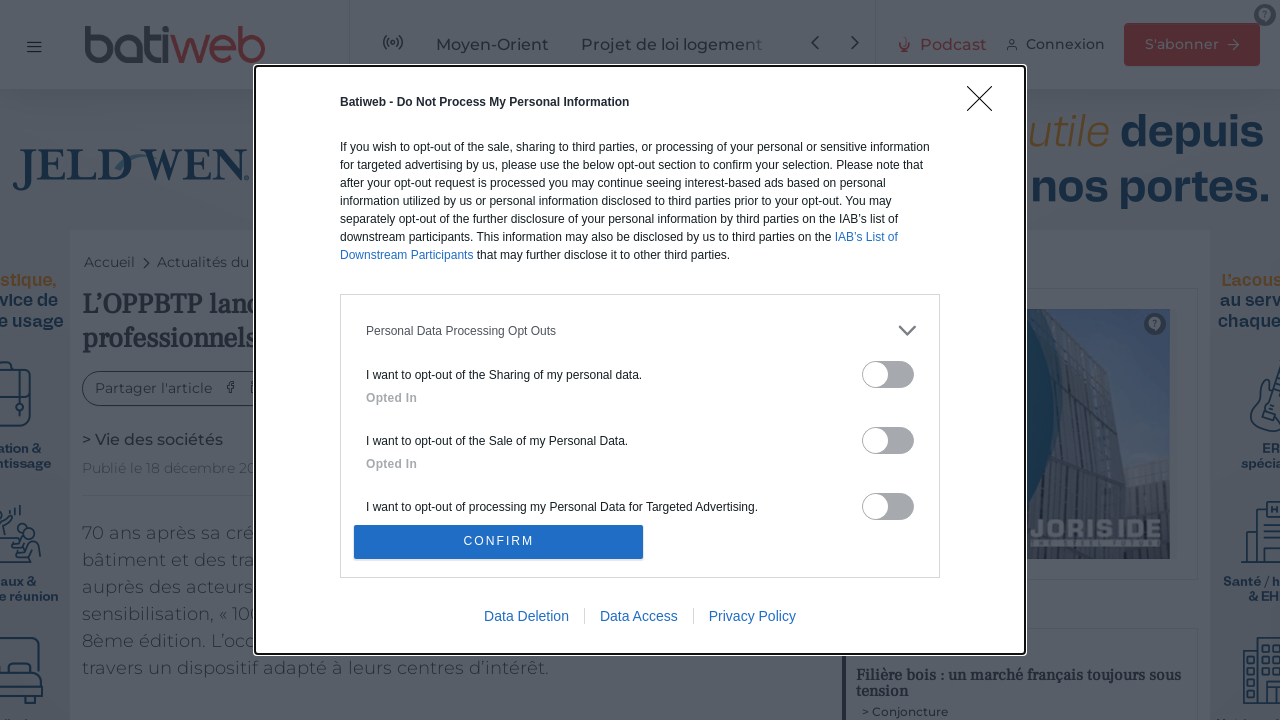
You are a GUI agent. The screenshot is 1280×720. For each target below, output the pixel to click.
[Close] (986, 102)
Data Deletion (526, 619)
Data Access (639, 619)
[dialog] (640, 360)
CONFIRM (502, 541)
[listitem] (640, 327)
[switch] (888, 371)
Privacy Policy (752, 619)
